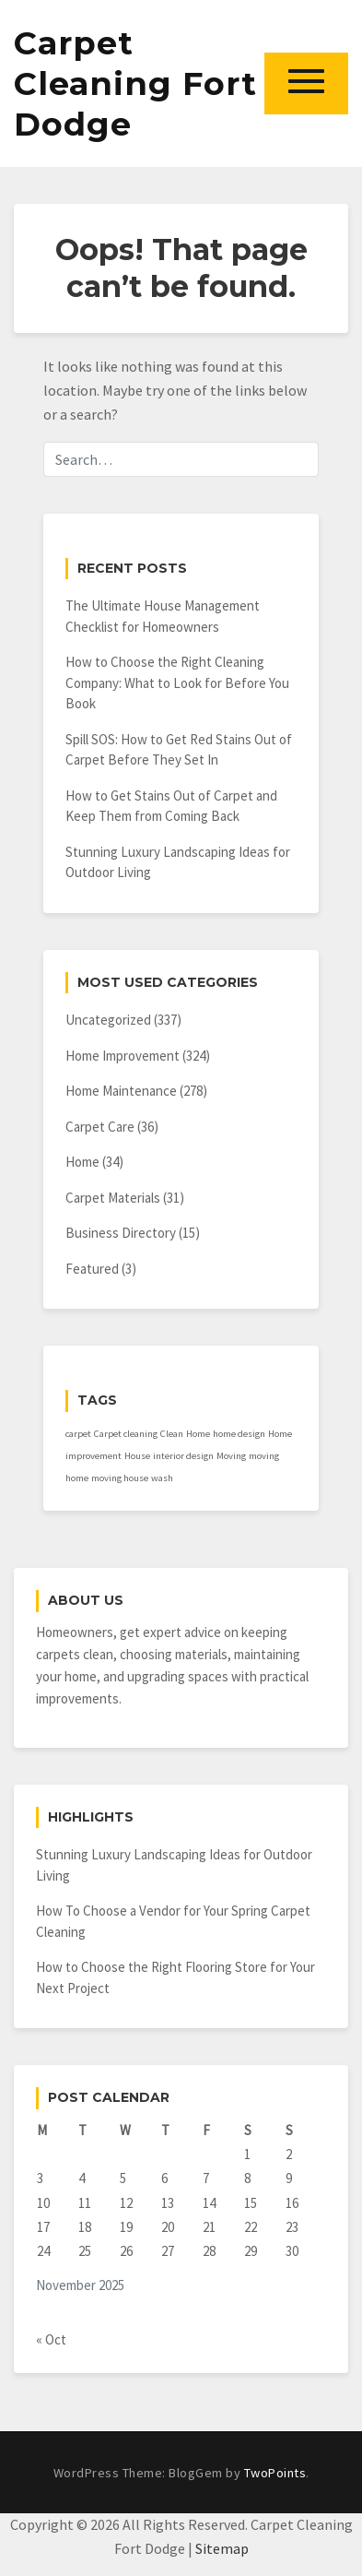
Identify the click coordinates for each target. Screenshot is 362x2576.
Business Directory (120, 1232)
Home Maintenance (121, 1090)
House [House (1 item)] (137, 1456)
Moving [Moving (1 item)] (231, 1456)
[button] (306, 83)
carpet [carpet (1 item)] (78, 1434)
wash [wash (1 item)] (162, 1478)
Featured (92, 1268)
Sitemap (222, 2548)
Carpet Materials (112, 1197)
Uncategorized (108, 1019)
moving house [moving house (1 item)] (119, 1478)
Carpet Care (99, 1126)
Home (82, 1161)
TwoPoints (275, 2472)
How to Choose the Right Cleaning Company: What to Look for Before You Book (177, 682)
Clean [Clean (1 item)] (171, 1434)
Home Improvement (122, 1055)
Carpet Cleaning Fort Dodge (135, 83)
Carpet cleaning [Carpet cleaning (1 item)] (126, 1434)
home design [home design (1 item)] (239, 1434)
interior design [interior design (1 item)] (183, 1456)
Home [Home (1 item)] (198, 1434)
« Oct (51, 2339)
